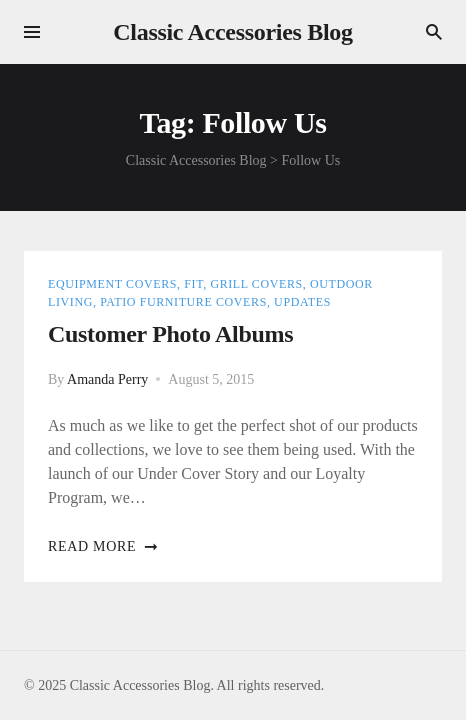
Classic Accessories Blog (232, 32)
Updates (302, 302)
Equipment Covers (112, 284)
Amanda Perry (107, 379)
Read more (103, 546)
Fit (193, 284)
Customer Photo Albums (170, 334)
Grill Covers (256, 284)
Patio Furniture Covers (183, 302)
